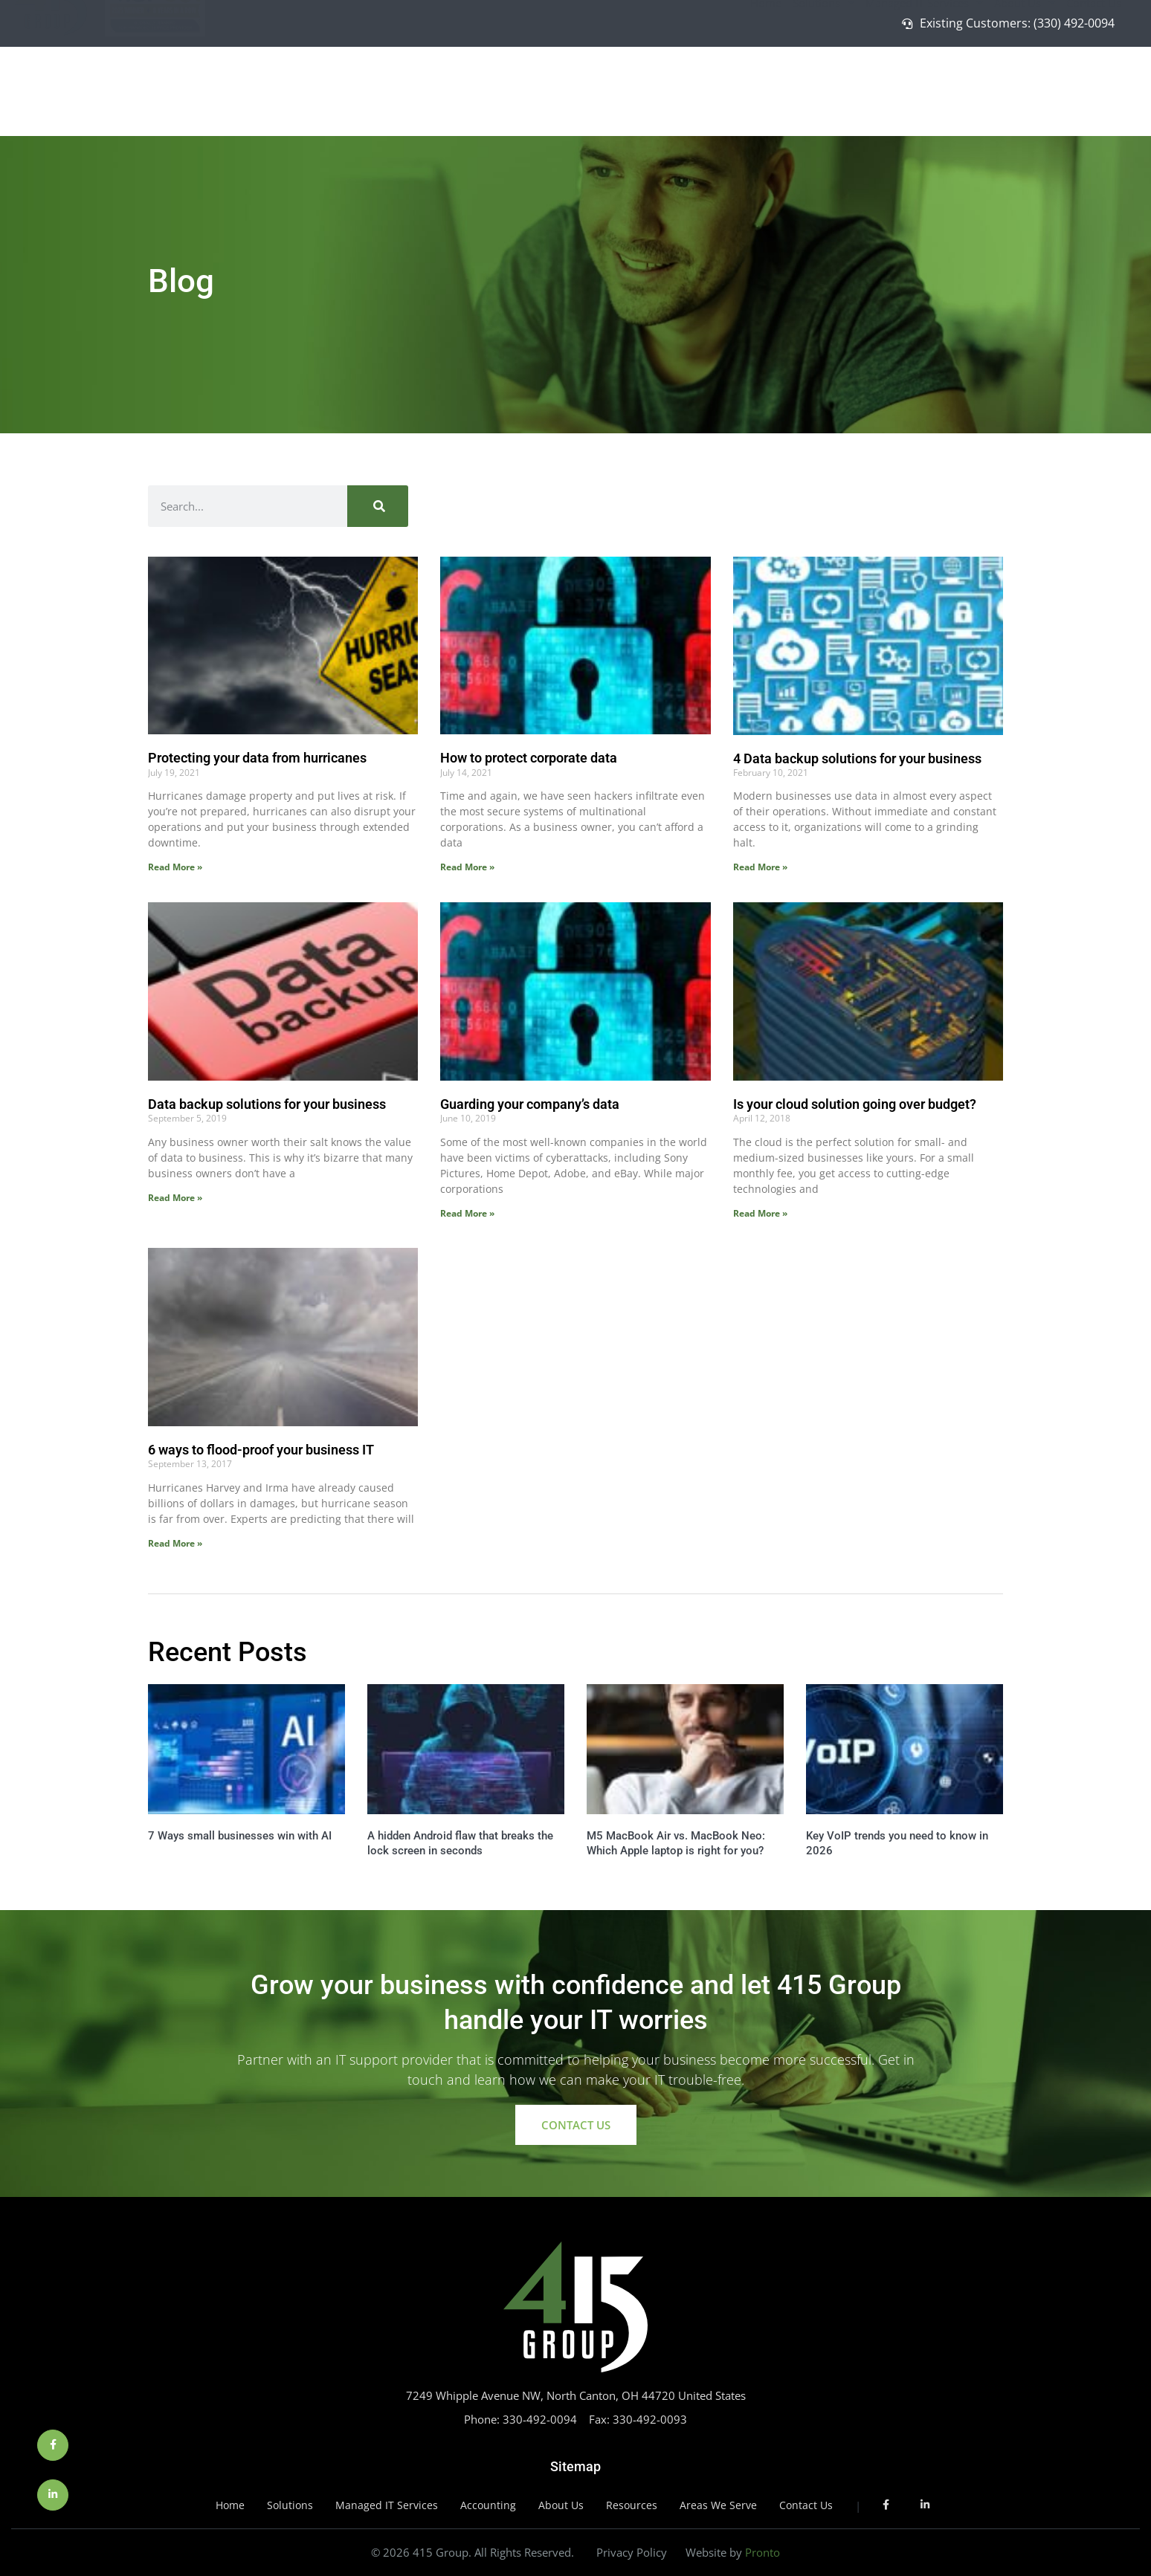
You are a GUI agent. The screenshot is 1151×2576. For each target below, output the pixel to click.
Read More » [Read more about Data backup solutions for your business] (175, 1197)
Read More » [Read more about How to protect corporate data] (467, 867)
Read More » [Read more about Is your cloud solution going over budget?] (760, 1213)
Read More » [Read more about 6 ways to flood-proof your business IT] (175, 1543)
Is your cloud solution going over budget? (854, 1104)
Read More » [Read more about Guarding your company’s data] (467, 1213)
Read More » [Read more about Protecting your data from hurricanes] (175, 867)
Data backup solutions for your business (267, 1104)
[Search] (377, 506)
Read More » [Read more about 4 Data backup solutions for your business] (760, 867)
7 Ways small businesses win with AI (240, 1835)
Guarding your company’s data (529, 1104)
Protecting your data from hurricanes (257, 758)
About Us (1024, 87)
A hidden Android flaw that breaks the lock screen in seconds (460, 1843)
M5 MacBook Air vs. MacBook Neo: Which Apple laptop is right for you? (676, 1843)
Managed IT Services (924, 87)
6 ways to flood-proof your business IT (261, 1449)
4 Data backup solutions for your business (857, 758)
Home (765, 87)
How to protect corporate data (528, 758)
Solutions (823, 87)
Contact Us (1093, 87)
